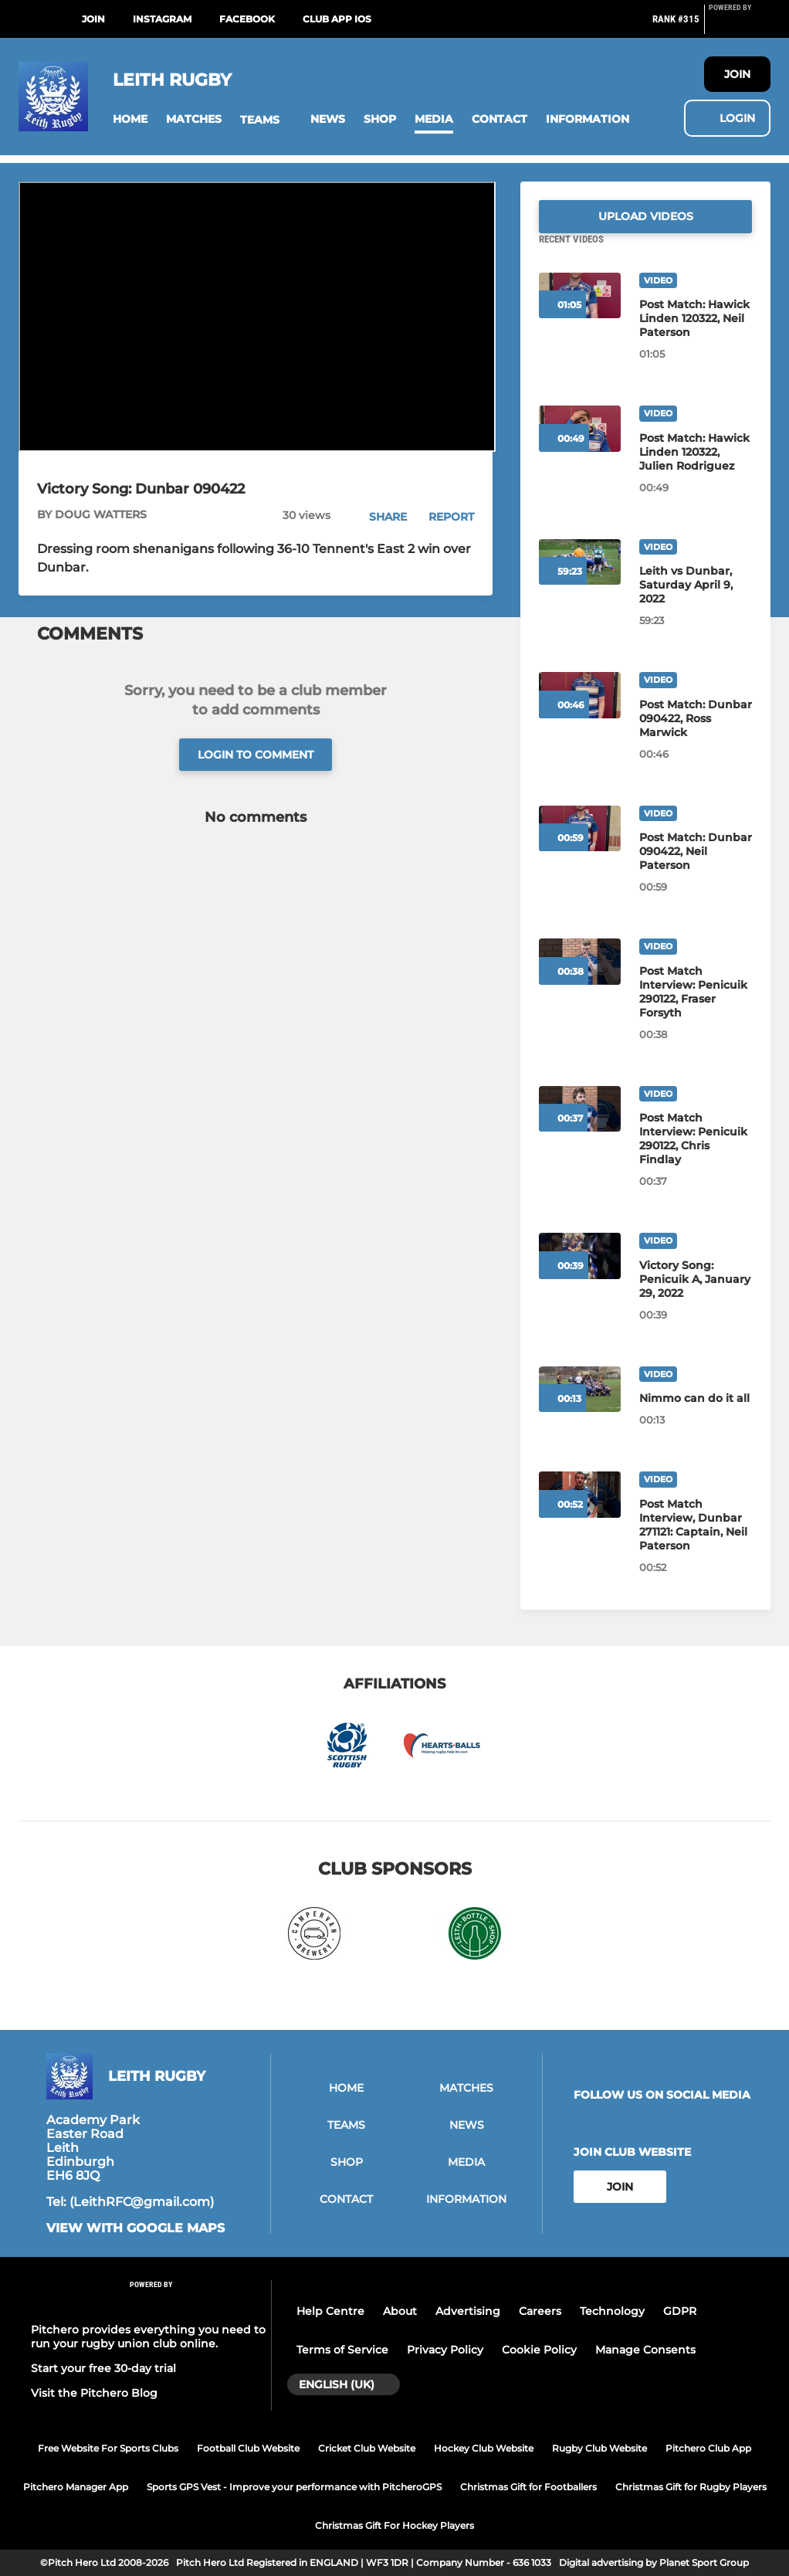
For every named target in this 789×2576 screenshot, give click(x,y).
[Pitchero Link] (739, 25)
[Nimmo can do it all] (695, 1417)
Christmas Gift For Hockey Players (394, 2525)
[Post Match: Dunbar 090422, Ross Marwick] (695, 737)
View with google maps (135, 2229)
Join (93, 19)
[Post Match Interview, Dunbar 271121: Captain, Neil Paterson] (695, 1543)
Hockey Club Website (483, 2448)
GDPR (679, 2311)
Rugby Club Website (599, 2448)
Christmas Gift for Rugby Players (691, 2487)
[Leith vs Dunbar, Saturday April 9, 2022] (695, 603)
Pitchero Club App (708, 2448)
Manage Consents (645, 2350)
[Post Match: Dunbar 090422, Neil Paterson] (695, 870)
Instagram (162, 19)
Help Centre (330, 2311)
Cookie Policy (539, 2350)
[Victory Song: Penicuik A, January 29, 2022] (695, 1298)
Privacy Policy (445, 2350)
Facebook (247, 19)
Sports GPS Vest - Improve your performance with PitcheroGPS (294, 2487)
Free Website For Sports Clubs (108, 2448)
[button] (130, 119)
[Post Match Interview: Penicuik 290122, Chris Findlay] (695, 1157)
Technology (612, 2311)
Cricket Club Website (366, 2448)
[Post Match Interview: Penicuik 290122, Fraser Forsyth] (695, 1010)
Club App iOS (337, 19)
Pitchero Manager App (75, 2487)
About (400, 2311)
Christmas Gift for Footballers (528, 2487)
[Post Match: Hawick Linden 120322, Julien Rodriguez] (695, 470)
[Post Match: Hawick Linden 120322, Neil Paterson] (695, 337)
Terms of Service (342, 2350)
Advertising (467, 2311)
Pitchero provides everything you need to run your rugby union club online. (148, 2336)
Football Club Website (248, 2448)
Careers (540, 2311)
